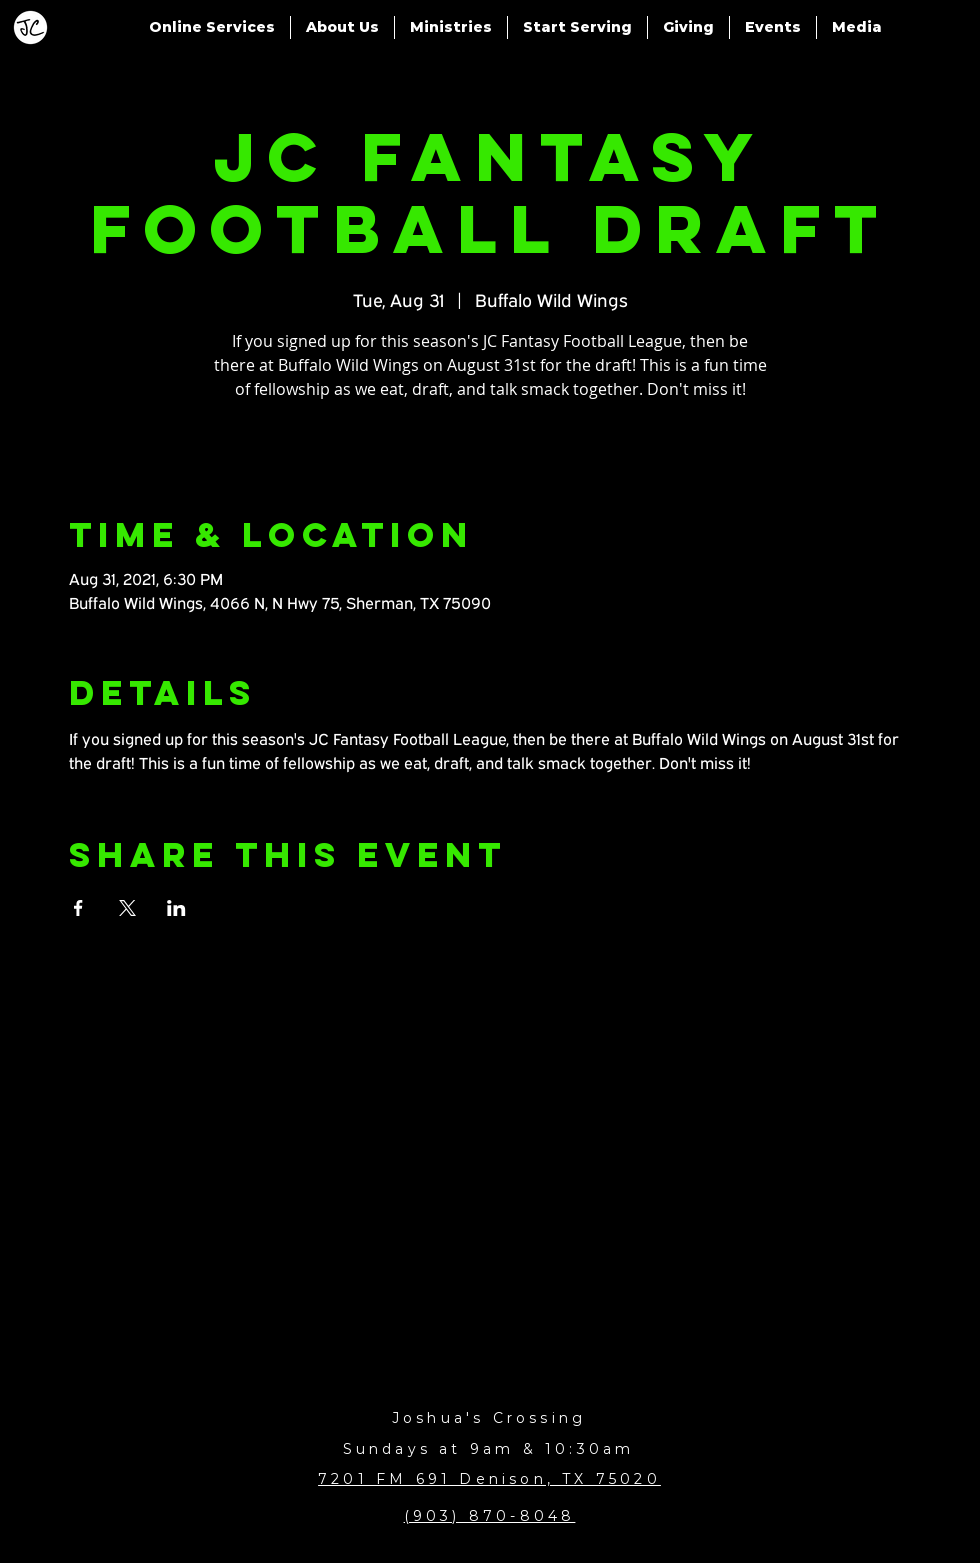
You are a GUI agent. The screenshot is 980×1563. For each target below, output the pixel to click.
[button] (212, 27)
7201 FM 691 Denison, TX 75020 (489, 1479)
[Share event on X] (127, 908)
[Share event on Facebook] (78, 908)
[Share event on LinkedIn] (176, 908)
